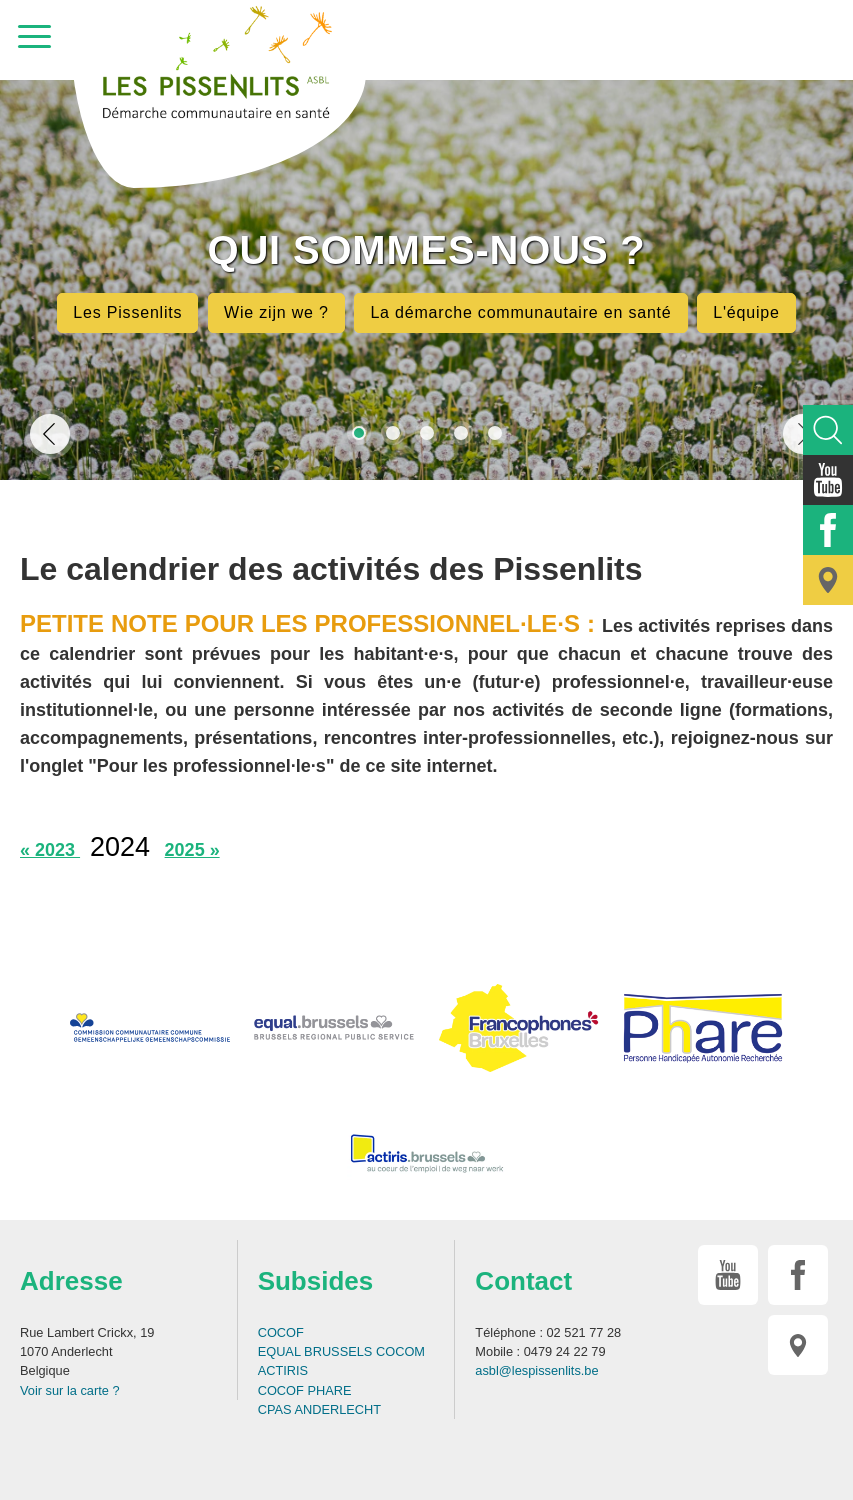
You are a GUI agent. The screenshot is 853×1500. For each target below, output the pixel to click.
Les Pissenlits (127, 312)
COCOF (281, 1332)
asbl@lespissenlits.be (536, 1370)
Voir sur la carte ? (70, 1390)
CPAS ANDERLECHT (320, 1409)
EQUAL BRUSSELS (315, 1351)
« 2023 (50, 850)
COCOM (400, 1351)
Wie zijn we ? (276, 312)
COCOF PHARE (305, 1390)
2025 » (192, 850)
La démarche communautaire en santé (520, 312)
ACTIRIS (283, 1370)
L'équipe (746, 312)
